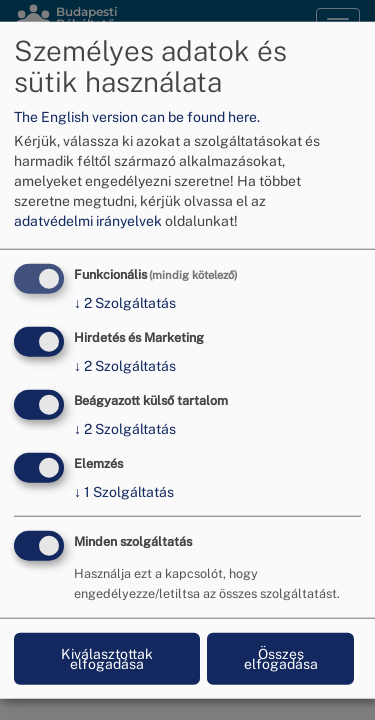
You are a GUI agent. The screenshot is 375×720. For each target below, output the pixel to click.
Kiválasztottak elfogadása (107, 658)
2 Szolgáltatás (125, 303)
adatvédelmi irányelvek (88, 221)
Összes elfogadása (281, 658)
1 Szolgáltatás (124, 491)
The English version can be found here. (137, 117)
